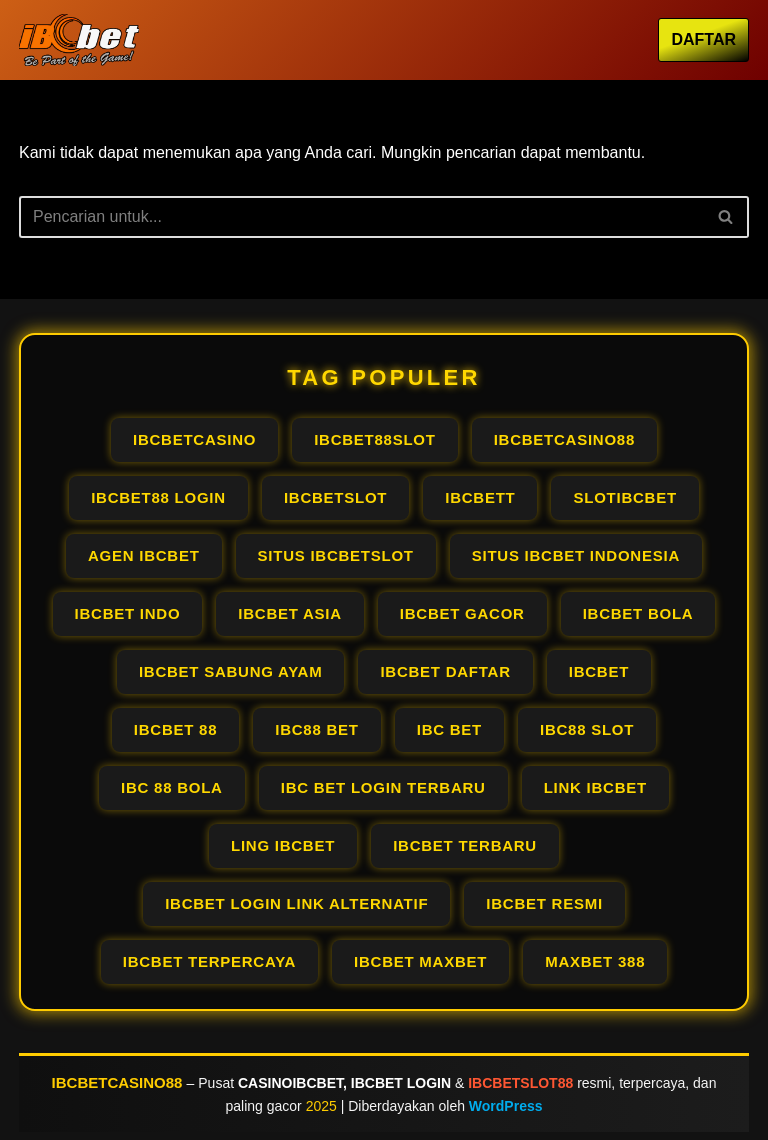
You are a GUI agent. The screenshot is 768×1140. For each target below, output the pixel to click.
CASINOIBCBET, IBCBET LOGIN (344, 1083)
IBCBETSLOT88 (520, 1083)
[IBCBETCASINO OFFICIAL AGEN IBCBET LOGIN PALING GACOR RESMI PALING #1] (79, 40)
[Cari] (361, 217)
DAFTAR (703, 39)
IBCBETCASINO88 (117, 1082)
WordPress (506, 1106)
